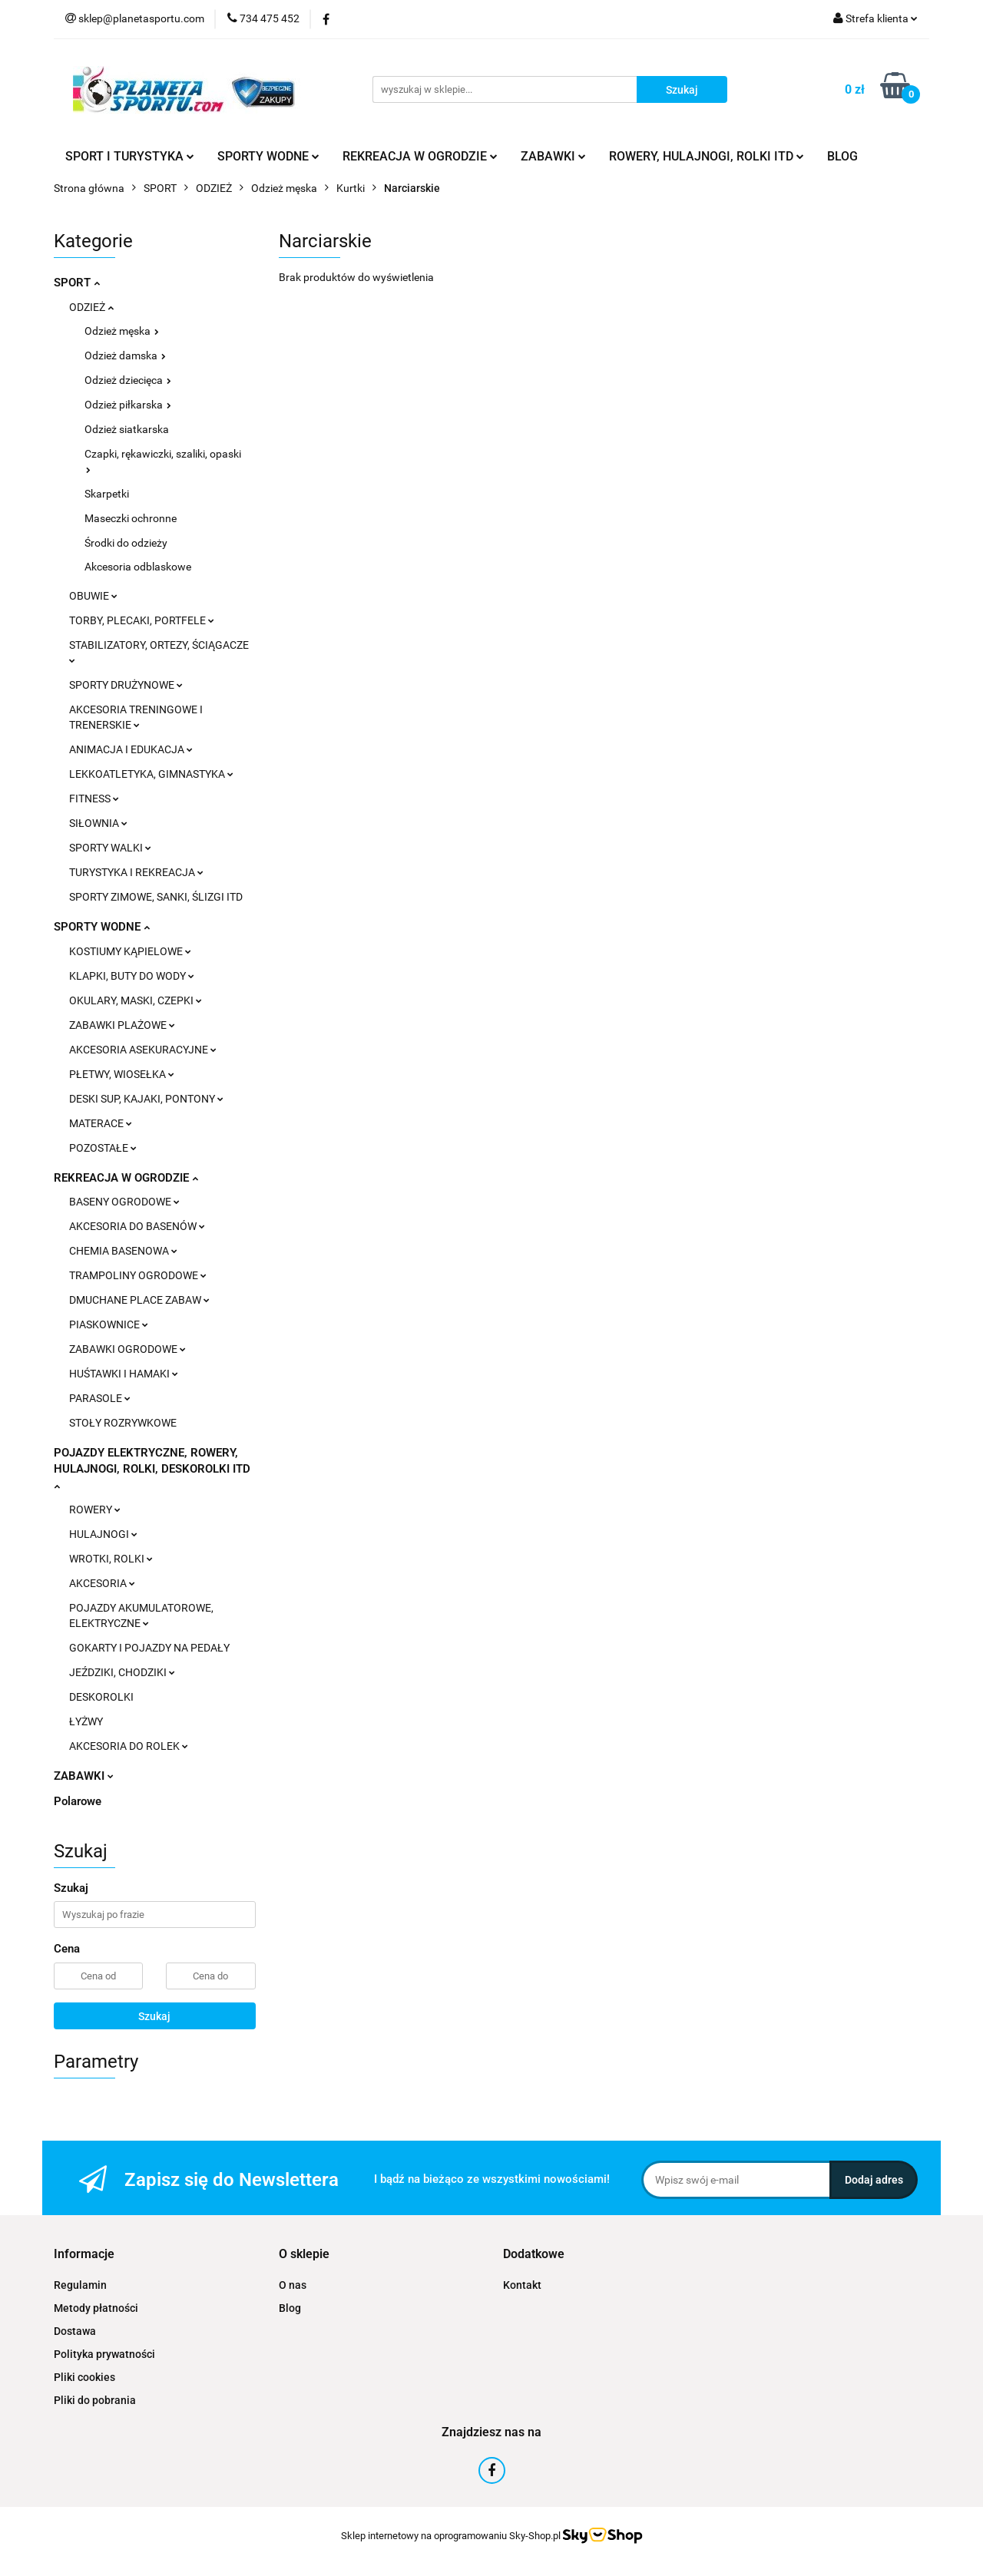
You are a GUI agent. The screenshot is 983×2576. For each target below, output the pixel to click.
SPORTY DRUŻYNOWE (126, 685)
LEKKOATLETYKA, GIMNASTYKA (151, 774)
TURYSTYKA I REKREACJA (136, 872)
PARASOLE (100, 1398)
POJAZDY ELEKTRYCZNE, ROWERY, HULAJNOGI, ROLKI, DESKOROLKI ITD (152, 1468)
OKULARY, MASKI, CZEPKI (135, 1000)
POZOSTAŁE (103, 1148)
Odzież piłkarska (127, 404)
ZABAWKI (553, 156)
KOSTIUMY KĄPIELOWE (130, 951)
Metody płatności (96, 2308)
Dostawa (75, 2331)
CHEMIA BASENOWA (123, 1251)
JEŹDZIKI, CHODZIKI (122, 1672)
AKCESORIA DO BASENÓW (137, 1226)
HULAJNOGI (103, 1534)
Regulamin (80, 2285)
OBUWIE (93, 596)
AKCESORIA (102, 1583)
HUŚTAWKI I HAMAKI (123, 1373)
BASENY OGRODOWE (124, 1201)
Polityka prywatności (104, 2354)
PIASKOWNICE (108, 1324)
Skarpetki (106, 494)
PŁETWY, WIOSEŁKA (121, 1074)
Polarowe (77, 1801)
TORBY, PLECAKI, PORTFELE (141, 620)
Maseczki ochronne (130, 518)
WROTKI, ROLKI (111, 1559)
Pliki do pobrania (95, 2400)
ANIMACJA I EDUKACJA (131, 749)
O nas (292, 2285)
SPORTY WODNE (268, 156)
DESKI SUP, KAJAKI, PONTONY (146, 1099)
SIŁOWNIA (98, 823)
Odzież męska (121, 331)
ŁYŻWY (86, 1721)
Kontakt (522, 2285)
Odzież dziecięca (127, 380)
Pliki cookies (84, 2377)
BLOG (842, 156)
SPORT (77, 282)
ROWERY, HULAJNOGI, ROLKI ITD (706, 156)
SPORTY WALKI (110, 848)
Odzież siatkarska (126, 429)
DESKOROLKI (101, 1697)
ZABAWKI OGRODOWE (127, 1349)
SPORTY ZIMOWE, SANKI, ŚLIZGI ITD (156, 897)
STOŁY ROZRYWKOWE (123, 1423)
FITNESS (94, 798)
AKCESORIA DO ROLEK (128, 1746)
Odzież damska (125, 355)
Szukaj (154, 2016)
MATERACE (100, 1123)
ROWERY (95, 1509)
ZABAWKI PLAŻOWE (122, 1025)
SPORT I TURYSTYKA (129, 156)
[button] (84, 2254)
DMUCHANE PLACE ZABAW (139, 1300)
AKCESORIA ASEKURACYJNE (143, 1049)
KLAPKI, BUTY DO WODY (131, 976)
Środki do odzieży (125, 543)
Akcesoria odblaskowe (137, 567)
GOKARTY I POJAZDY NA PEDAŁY (149, 1648)
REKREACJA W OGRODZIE (420, 156)
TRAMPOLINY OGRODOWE (138, 1275)
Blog (290, 2308)
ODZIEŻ (91, 307)
